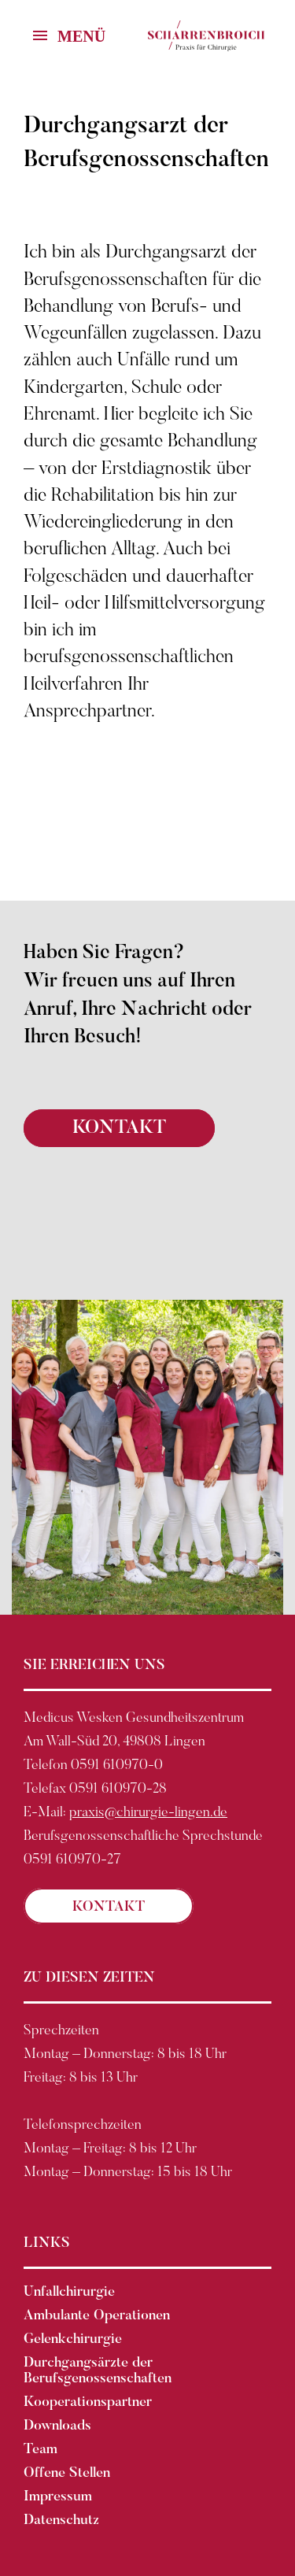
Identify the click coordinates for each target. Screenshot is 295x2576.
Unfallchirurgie (69, 2292)
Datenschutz (61, 2521)
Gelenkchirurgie (73, 2340)
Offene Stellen (67, 2474)
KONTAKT (119, 1128)
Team (40, 2450)
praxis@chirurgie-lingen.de (148, 1813)
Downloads (57, 2426)
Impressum (58, 2497)
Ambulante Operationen (97, 2316)
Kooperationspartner (88, 2403)
